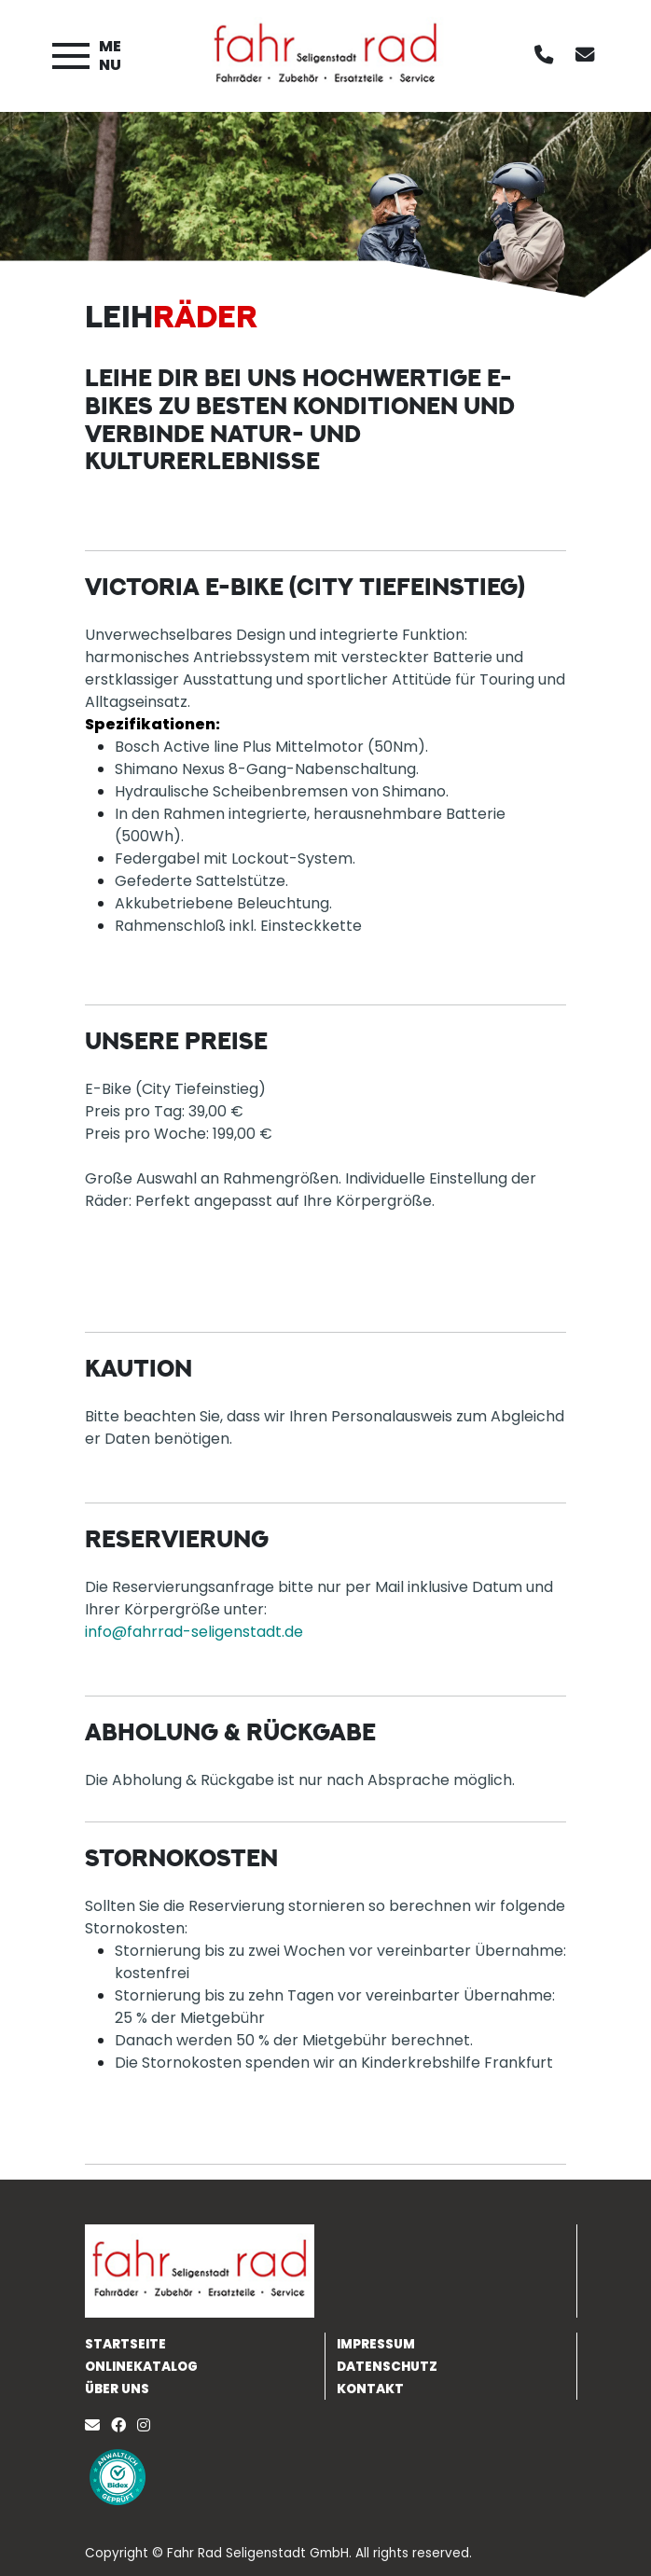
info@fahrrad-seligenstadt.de (194, 1631)
